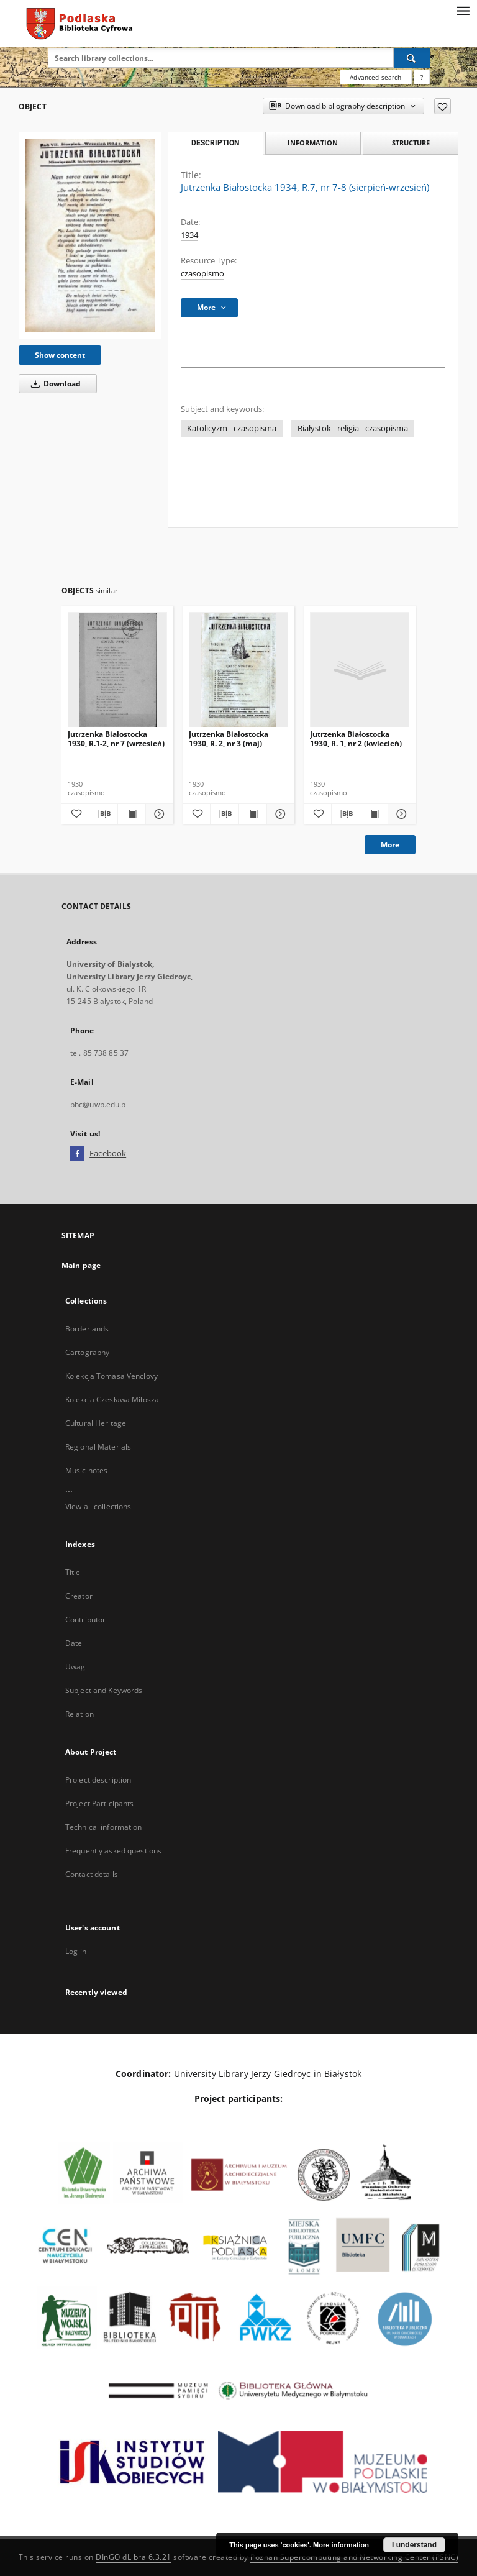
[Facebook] (77, 1153)
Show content (60, 355)
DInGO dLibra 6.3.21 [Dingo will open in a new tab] (133, 2557)
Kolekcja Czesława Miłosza (112, 1399)
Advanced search (375, 77)
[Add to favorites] (442, 106)
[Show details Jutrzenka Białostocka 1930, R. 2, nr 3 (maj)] (279, 814)
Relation (79, 1714)
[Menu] (463, 10)
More (390, 844)
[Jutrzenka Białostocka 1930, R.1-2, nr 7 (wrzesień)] (117, 670)
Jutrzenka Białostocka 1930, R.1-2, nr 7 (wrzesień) (116, 738)
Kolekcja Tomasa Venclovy (111, 1376)
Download (54, 384)
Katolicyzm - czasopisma (231, 428)
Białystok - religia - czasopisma (353, 428)
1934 (189, 235)
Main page (81, 1265)
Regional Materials (98, 1446)
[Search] (412, 58)
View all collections (98, 1506)
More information (341, 2545)
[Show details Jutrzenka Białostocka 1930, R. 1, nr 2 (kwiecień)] (400, 814)
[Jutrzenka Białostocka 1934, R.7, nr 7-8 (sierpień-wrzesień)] (90, 235)
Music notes (86, 1470)
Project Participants (99, 1803)
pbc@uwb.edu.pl (99, 1104)
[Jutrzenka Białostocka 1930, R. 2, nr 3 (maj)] (238, 670)
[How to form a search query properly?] (422, 77)
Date (73, 1643)
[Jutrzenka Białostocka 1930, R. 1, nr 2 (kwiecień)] (360, 670)
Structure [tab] (411, 142)
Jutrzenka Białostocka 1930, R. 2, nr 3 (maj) (228, 738)
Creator (79, 1596)
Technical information (103, 1827)
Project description (98, 1779)
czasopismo (202, 273)
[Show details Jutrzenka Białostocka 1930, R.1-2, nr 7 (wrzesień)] (157, 814)
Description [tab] (215, 143)
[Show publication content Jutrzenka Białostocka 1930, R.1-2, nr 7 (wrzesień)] (131, 814)
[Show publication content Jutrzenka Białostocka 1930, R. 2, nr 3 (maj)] (252, 814)
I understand (414, 2545)
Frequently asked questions (113, 1850)
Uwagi (76, 1666)
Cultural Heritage (95, 1423)
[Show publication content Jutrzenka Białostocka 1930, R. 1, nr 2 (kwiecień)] (374, 814)
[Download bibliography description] (103, 814)
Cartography (87, 1352)
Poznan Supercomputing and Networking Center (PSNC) (354, 2557)
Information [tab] (313, 142)
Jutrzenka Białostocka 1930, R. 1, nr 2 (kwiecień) (356, 738)
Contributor (85, 1619)
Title (73, 1572)
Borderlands (87, 1328)
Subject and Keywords (103, 1690)
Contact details (91, 1874)
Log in (75, 1951)
